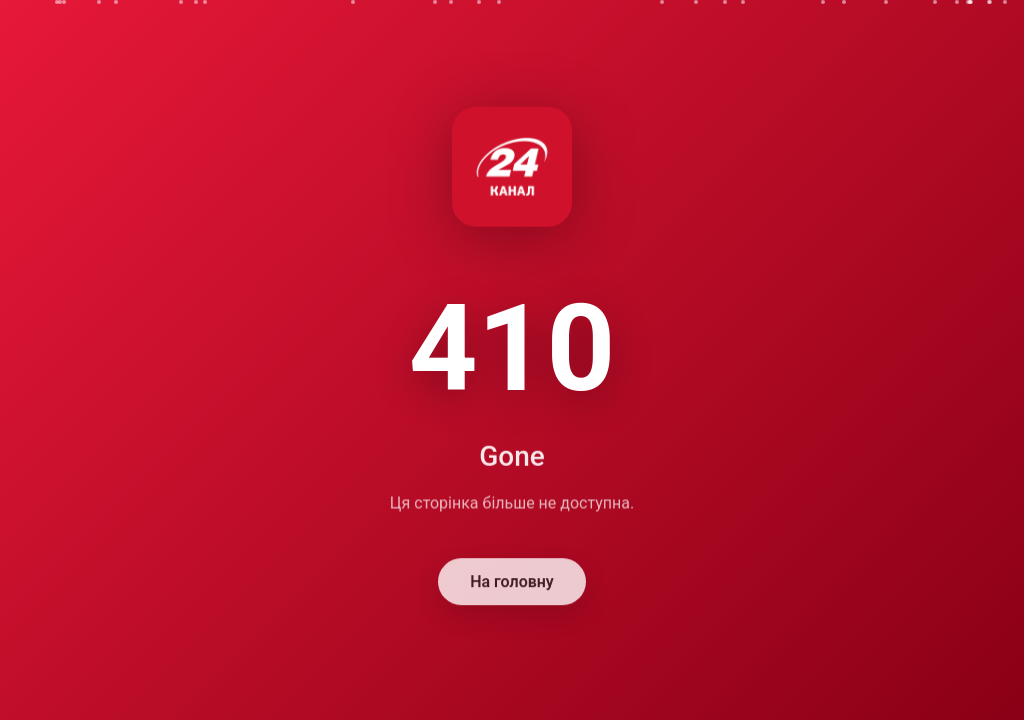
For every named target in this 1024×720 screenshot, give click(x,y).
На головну (512, 582)
